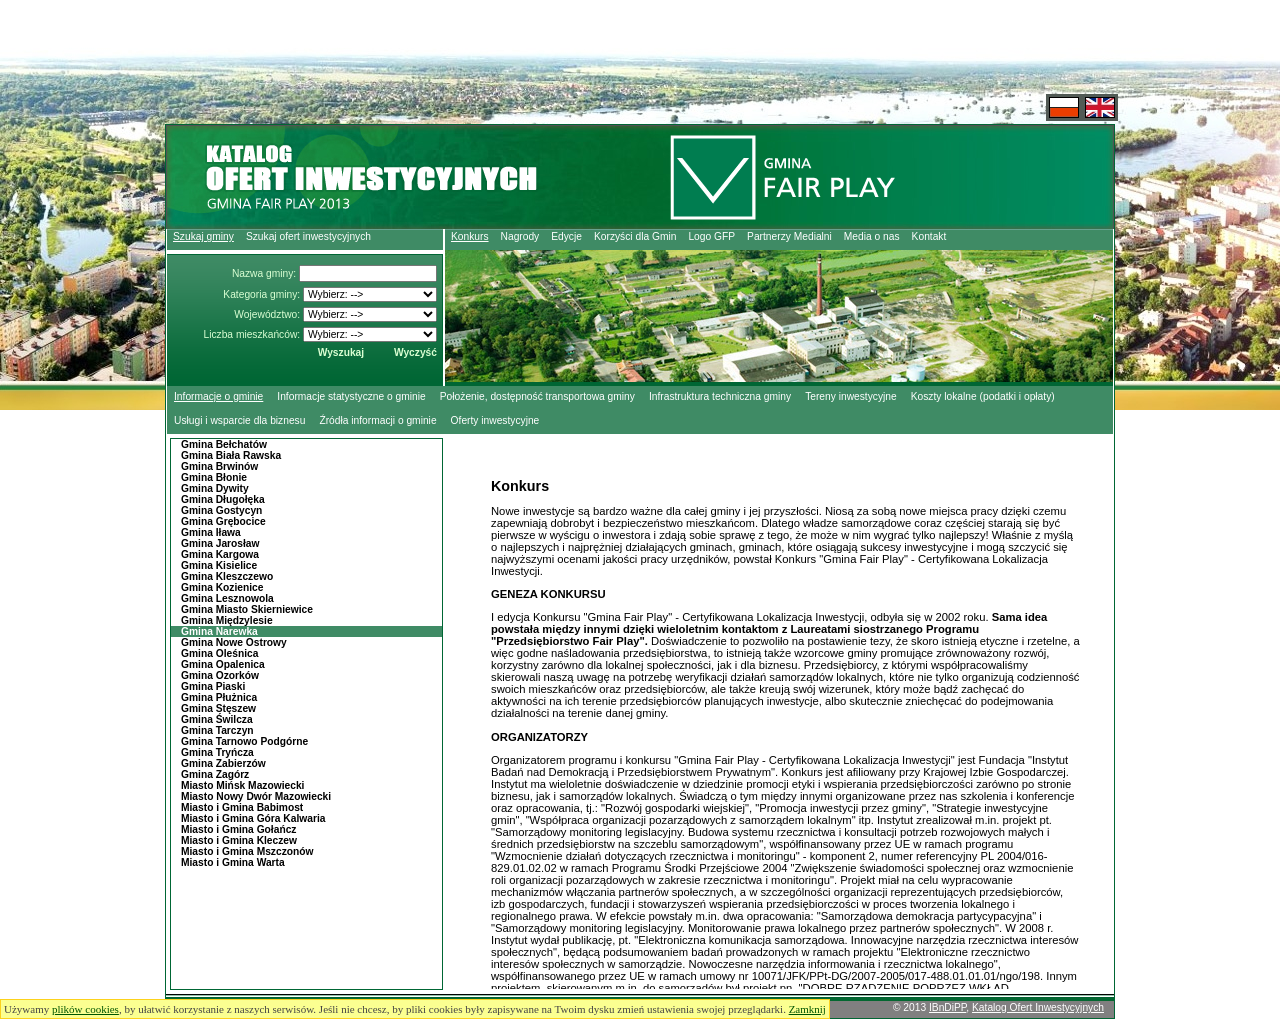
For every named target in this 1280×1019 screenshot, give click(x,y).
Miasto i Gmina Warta (233, 862)
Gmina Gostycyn (221, 510)
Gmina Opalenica (223, 664)
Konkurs (470, 236)
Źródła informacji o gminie (377, 420)
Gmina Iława (211, 532)
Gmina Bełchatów (224, 444)
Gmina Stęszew (218, 708)
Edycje (566, 236)
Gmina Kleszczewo (227, 576)
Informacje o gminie (218, 396)
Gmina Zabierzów (223, 763)
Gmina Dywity (215, 488)
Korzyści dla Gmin (635, 236)
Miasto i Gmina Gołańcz (238, 829)
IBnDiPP (947, 1007)
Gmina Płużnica (219, 697)
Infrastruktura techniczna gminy (720, 396)
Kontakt (929, 236)
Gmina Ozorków (220, 675)
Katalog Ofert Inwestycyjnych (1038, 1007)
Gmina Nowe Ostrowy (234, 642)
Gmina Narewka (219, 631)
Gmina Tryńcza (217, 752)
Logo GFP (711, 236)
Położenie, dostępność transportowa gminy (537, 396)
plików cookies (85, 1009)
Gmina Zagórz (215, 774)
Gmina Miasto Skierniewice (247, 609)
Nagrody (520, 236)
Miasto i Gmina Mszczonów (247, 851)
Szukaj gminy (203, 236)
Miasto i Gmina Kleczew (239, 840)
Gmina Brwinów (219, 466)
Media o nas (872, 236)
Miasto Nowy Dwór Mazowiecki (256, 796)
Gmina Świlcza (217, 719)
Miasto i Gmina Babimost (242, 807)
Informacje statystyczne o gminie (351, 396)
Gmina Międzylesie (227, 620)
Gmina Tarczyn (217, 730)
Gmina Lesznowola (227, 598)
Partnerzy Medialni (789, 236)
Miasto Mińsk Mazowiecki (242, 785)
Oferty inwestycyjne (495, 420)
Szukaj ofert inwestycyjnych (308, 236)
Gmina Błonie (214, 477)
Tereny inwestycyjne (851, 396)
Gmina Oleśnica (219, 653)
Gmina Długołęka (223, 499)
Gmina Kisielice (219, 565)
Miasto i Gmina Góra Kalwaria (253, 818)
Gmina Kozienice (222, 587)
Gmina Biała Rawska (231, 455)
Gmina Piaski (213, 686)
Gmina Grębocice (223, 521)
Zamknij (807, 1009)
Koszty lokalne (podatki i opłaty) (983, 396)
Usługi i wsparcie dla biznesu (239, 420)
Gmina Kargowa (220, 554)
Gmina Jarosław (220, 543)
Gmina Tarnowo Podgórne (244, 741)
